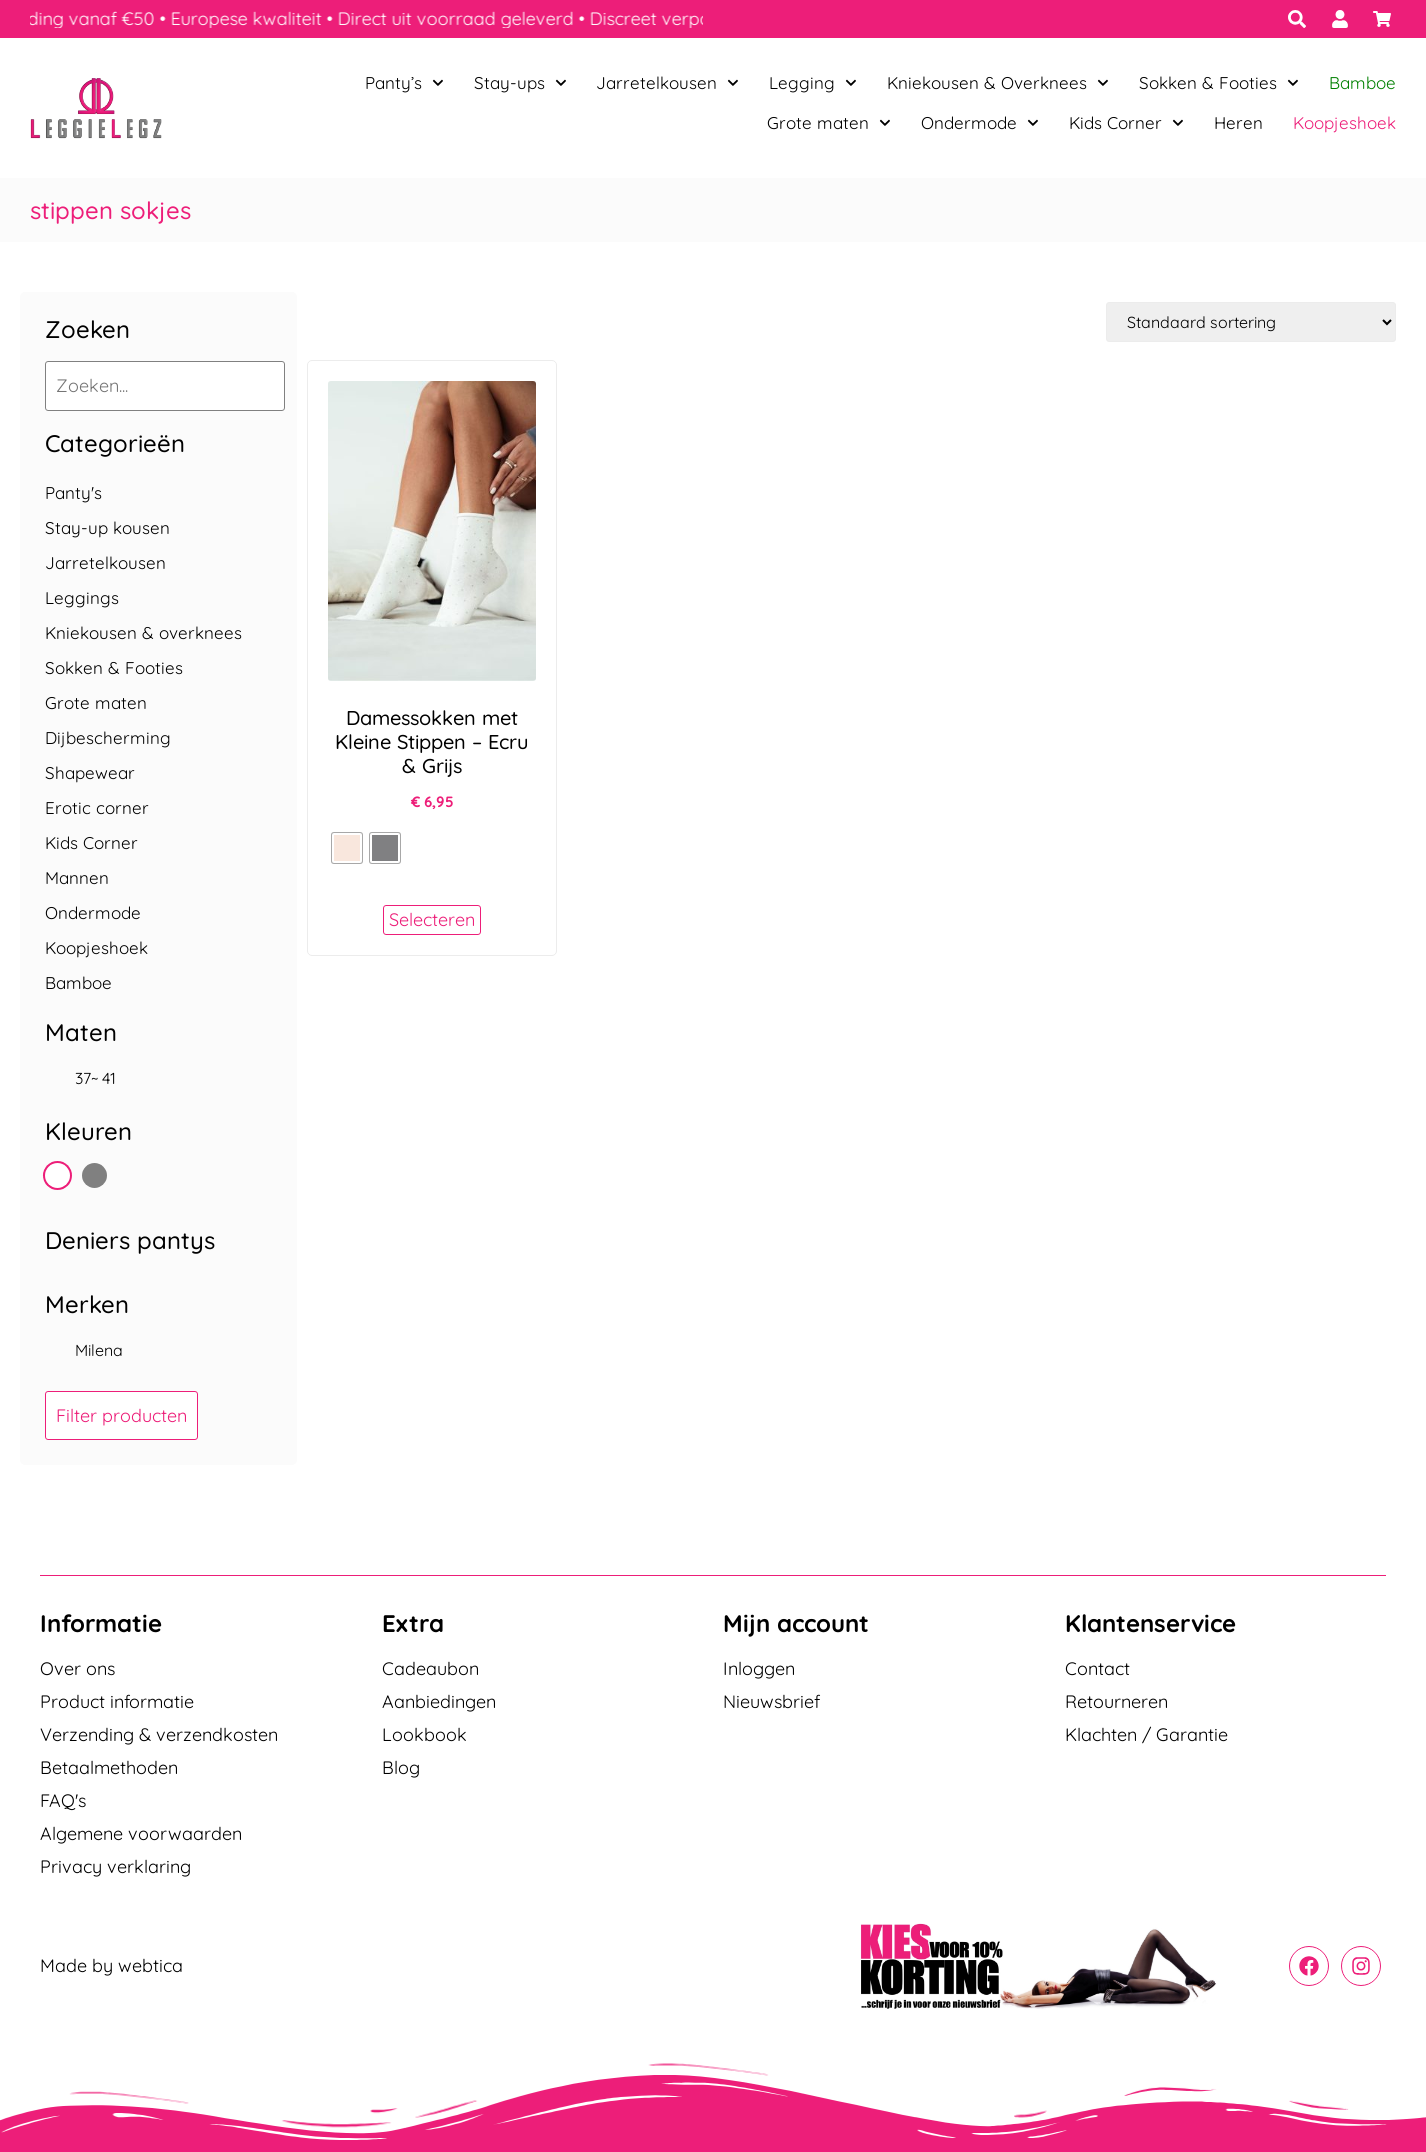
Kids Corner (1126, 123)
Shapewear (90, 772)
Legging (813, 83)
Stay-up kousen (107, 527)
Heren (1238, 122)
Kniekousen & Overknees (998, 83)
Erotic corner (97, 807)
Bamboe (1362, 82)
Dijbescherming (108, 737)
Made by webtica (111, 1965)
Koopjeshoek (1344, 122)
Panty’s (404, 83)
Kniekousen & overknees (143, 632)
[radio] (347, 848)
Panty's (73, 492)
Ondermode (980, 123)
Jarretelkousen (667, 83)
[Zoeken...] (165, 386)
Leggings (82, 597)
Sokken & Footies (1219, 83)
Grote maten (829, 123)
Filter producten (121, 1415)
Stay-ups (520, 83)
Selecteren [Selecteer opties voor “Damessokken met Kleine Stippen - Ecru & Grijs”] (432, 919)
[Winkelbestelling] (1251, 322)
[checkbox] (158, 1078)
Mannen (77, 877)
